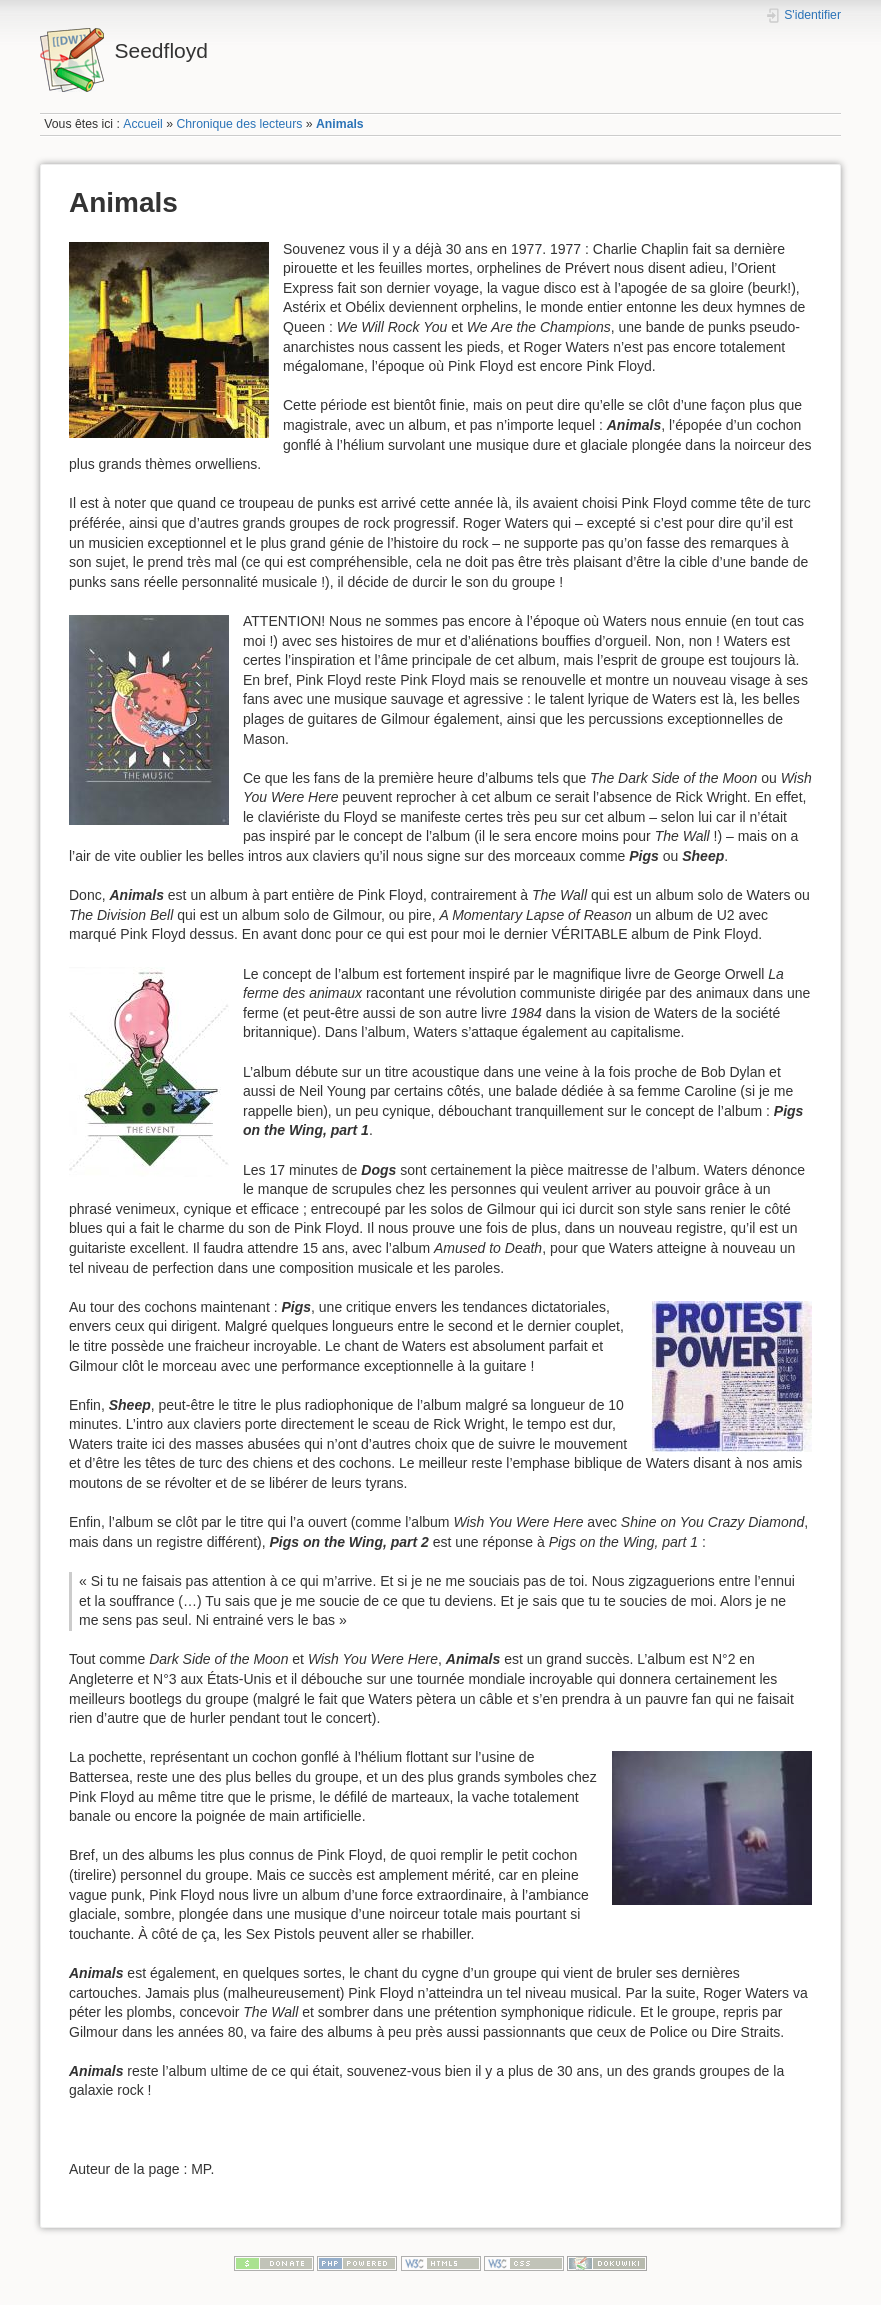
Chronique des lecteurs (239, 124)
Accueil (143, 124)
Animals (340, 124)
